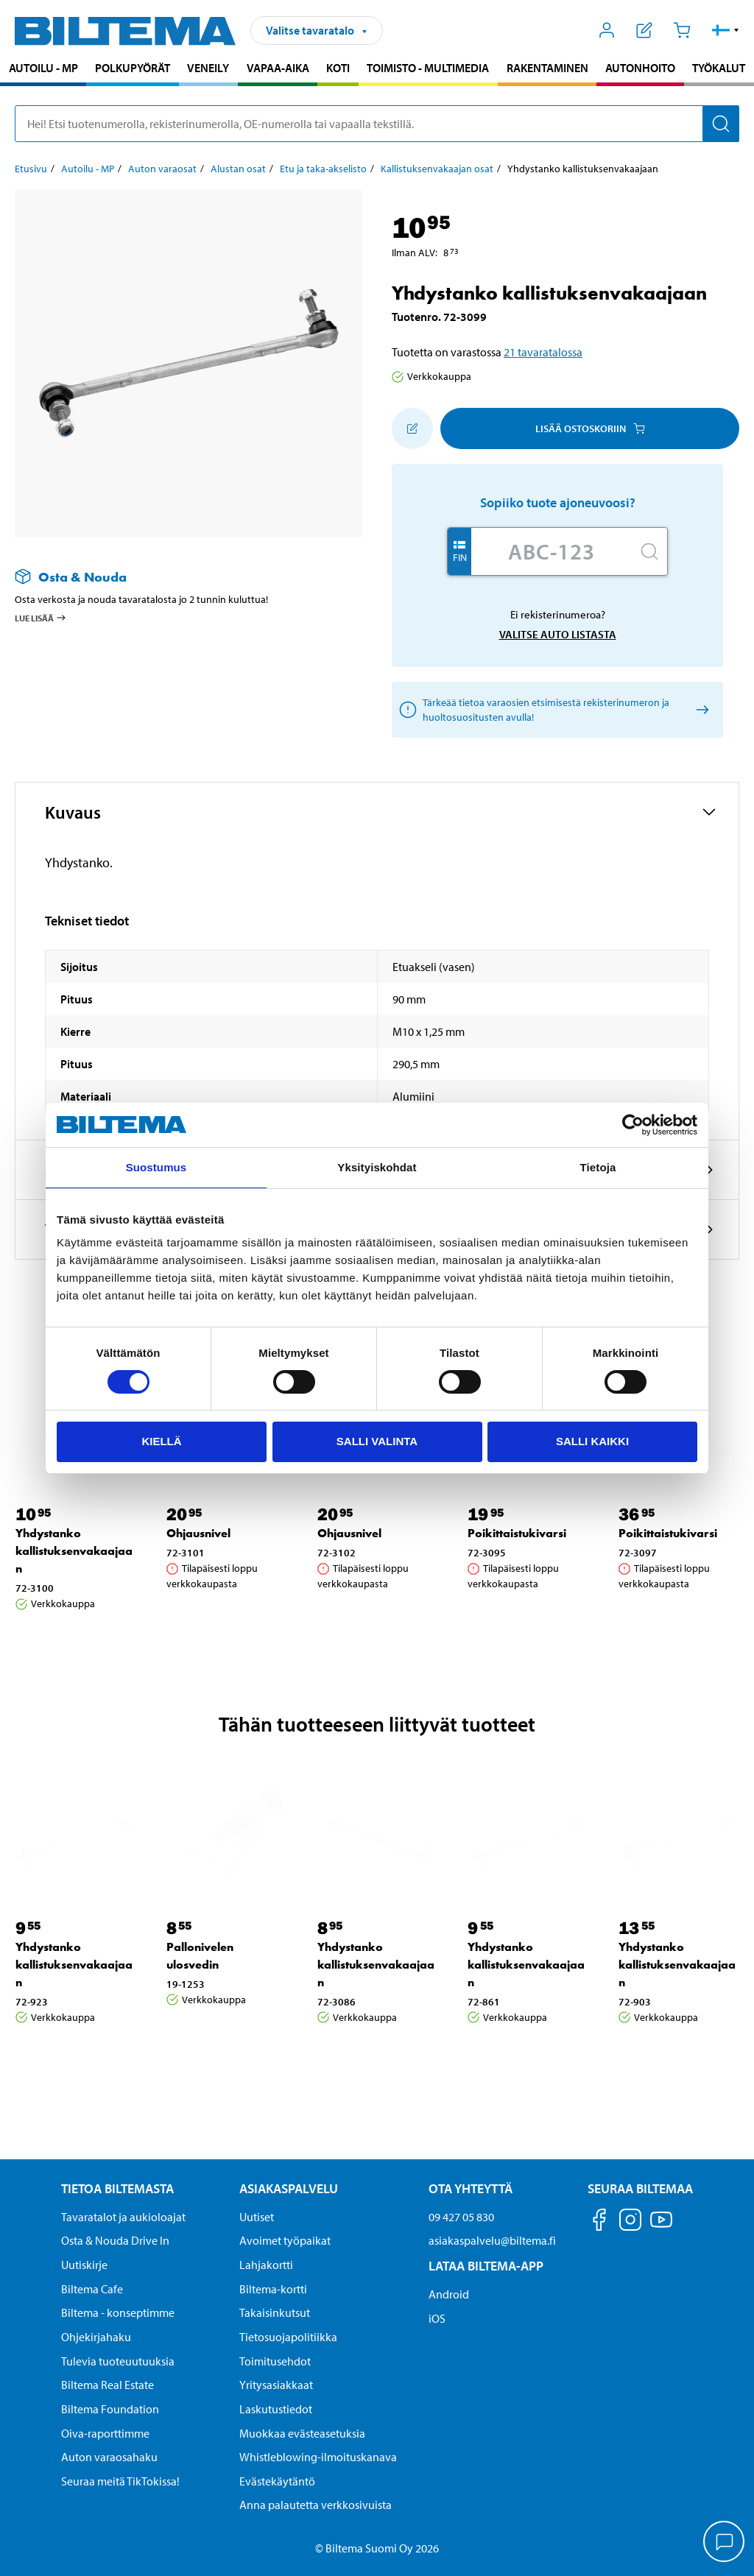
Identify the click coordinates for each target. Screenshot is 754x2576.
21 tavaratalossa (543, 352)
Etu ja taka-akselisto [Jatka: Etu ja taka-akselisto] (323, 168)
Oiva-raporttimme (105, 2433)
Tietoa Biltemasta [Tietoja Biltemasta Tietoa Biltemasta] (117, 2188)
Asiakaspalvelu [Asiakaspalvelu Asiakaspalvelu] (288, 2188)
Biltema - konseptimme (118, 2312)
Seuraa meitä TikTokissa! (120, 2481)
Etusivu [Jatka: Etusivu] (31, 168)
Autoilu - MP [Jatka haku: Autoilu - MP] (43, 67)
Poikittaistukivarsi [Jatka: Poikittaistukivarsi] (517, 1533)
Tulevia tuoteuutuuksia (118, 2361)
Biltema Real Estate (107, 2384)
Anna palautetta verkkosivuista (315, 2504)
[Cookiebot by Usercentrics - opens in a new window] (632, 1125)
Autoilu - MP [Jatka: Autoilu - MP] (87, 168)
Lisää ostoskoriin (590, 428)
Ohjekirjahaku (96, 2336)
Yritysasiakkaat (276, 2384)
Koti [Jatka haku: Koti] (338, 67)
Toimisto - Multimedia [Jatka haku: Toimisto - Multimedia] (428, 67)
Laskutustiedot (275, 2409)
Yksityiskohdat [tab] (376, 1167)
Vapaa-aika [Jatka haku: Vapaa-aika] (278, 67)
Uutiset (256, 2216)
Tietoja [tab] (598, 1167)
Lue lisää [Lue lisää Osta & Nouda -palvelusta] (41, 618)
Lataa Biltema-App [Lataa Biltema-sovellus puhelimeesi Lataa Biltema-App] (486, 2265)
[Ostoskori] (681, 30)
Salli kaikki (592, 1441)
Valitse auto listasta (557, 634)
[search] (377, 123)
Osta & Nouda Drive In (115, 2240)
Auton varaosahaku (109, 2456)
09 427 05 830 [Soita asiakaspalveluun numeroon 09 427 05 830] (461, 2216)
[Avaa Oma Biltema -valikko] (607, 30)
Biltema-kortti (273, 2289)
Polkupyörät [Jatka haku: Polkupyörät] (132, 67)
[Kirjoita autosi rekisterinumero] (551, 551)
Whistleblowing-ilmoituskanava (318, 2456)
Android (449, 2294)
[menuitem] (43, 69)
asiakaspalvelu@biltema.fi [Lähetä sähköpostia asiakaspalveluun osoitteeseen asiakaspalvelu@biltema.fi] (492, 2240)
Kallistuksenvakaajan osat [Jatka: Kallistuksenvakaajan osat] (437, 168)
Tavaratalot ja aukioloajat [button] (123, 2216)
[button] (726, 30)
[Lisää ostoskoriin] (412, 428)
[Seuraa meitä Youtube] (661, 2226)
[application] (724, 2542)
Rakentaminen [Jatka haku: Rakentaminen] (547, 67)
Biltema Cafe (92, 2289)
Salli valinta (377, 1441)
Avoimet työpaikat (285, 2240)
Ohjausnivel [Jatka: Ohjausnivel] (198, 1533)
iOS (437, 2318)
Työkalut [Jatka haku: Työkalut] (718, 67)
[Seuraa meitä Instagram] (630, 2222)
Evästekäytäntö (277, 2481)
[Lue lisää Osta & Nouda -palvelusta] (174, 577)
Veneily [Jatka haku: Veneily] (208, 67)
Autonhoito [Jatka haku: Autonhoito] (640, 67)
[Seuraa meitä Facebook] (599, 2222)
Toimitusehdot (275, 2361)
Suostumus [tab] (156, 1167)
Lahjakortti (266, 2264)
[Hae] (720, 123)
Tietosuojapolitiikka (288, 2336)
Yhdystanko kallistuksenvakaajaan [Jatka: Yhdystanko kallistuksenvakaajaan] (74, 1550)
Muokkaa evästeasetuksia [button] (302, 2433)
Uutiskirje (84, 2264)
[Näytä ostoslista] (644, 30)
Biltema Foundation (110, 2409)
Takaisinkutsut (274, 2312)
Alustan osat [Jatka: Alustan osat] (238, 168)
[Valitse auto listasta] (700, 710)
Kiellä (161, 1441)
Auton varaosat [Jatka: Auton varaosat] (162, 168)
